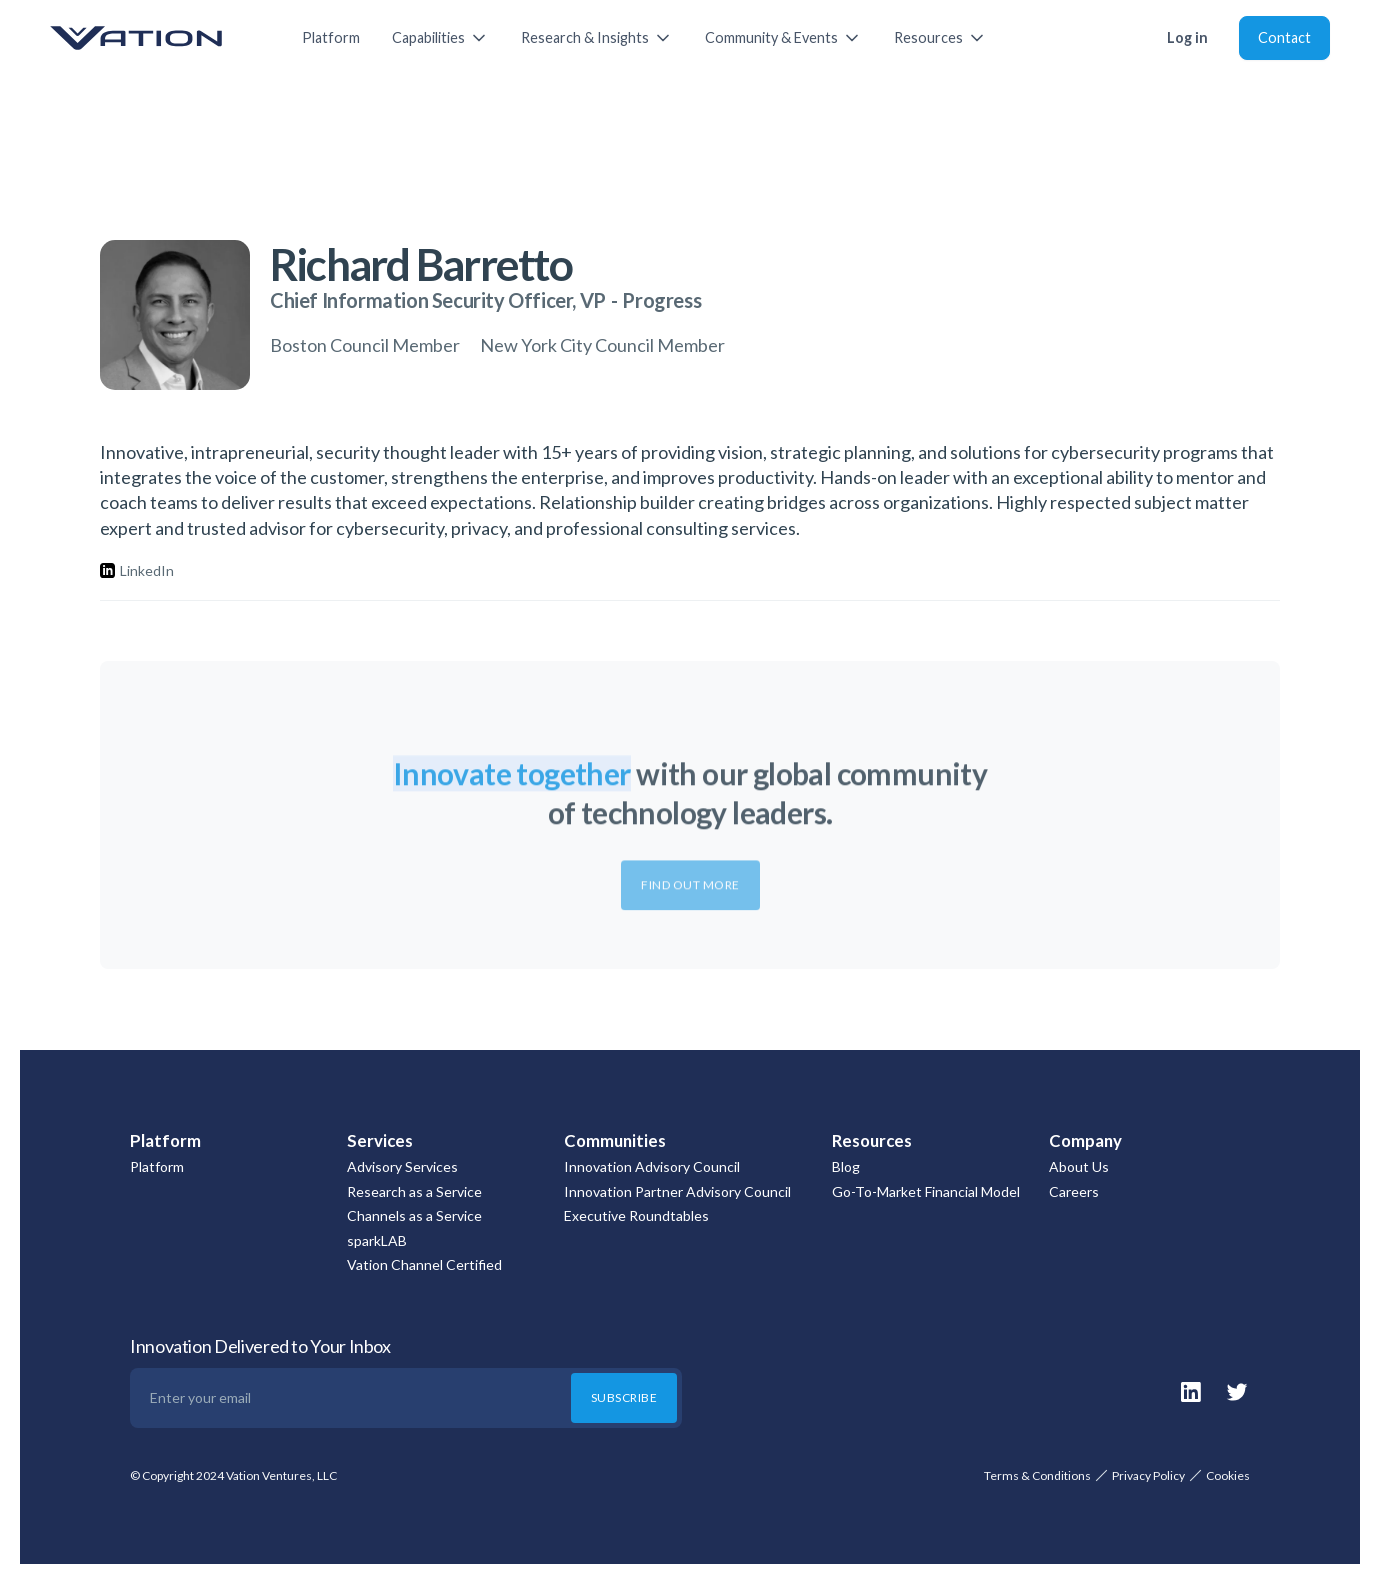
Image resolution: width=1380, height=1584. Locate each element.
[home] (156, 38)
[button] (440, 38)
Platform (331, 37)
